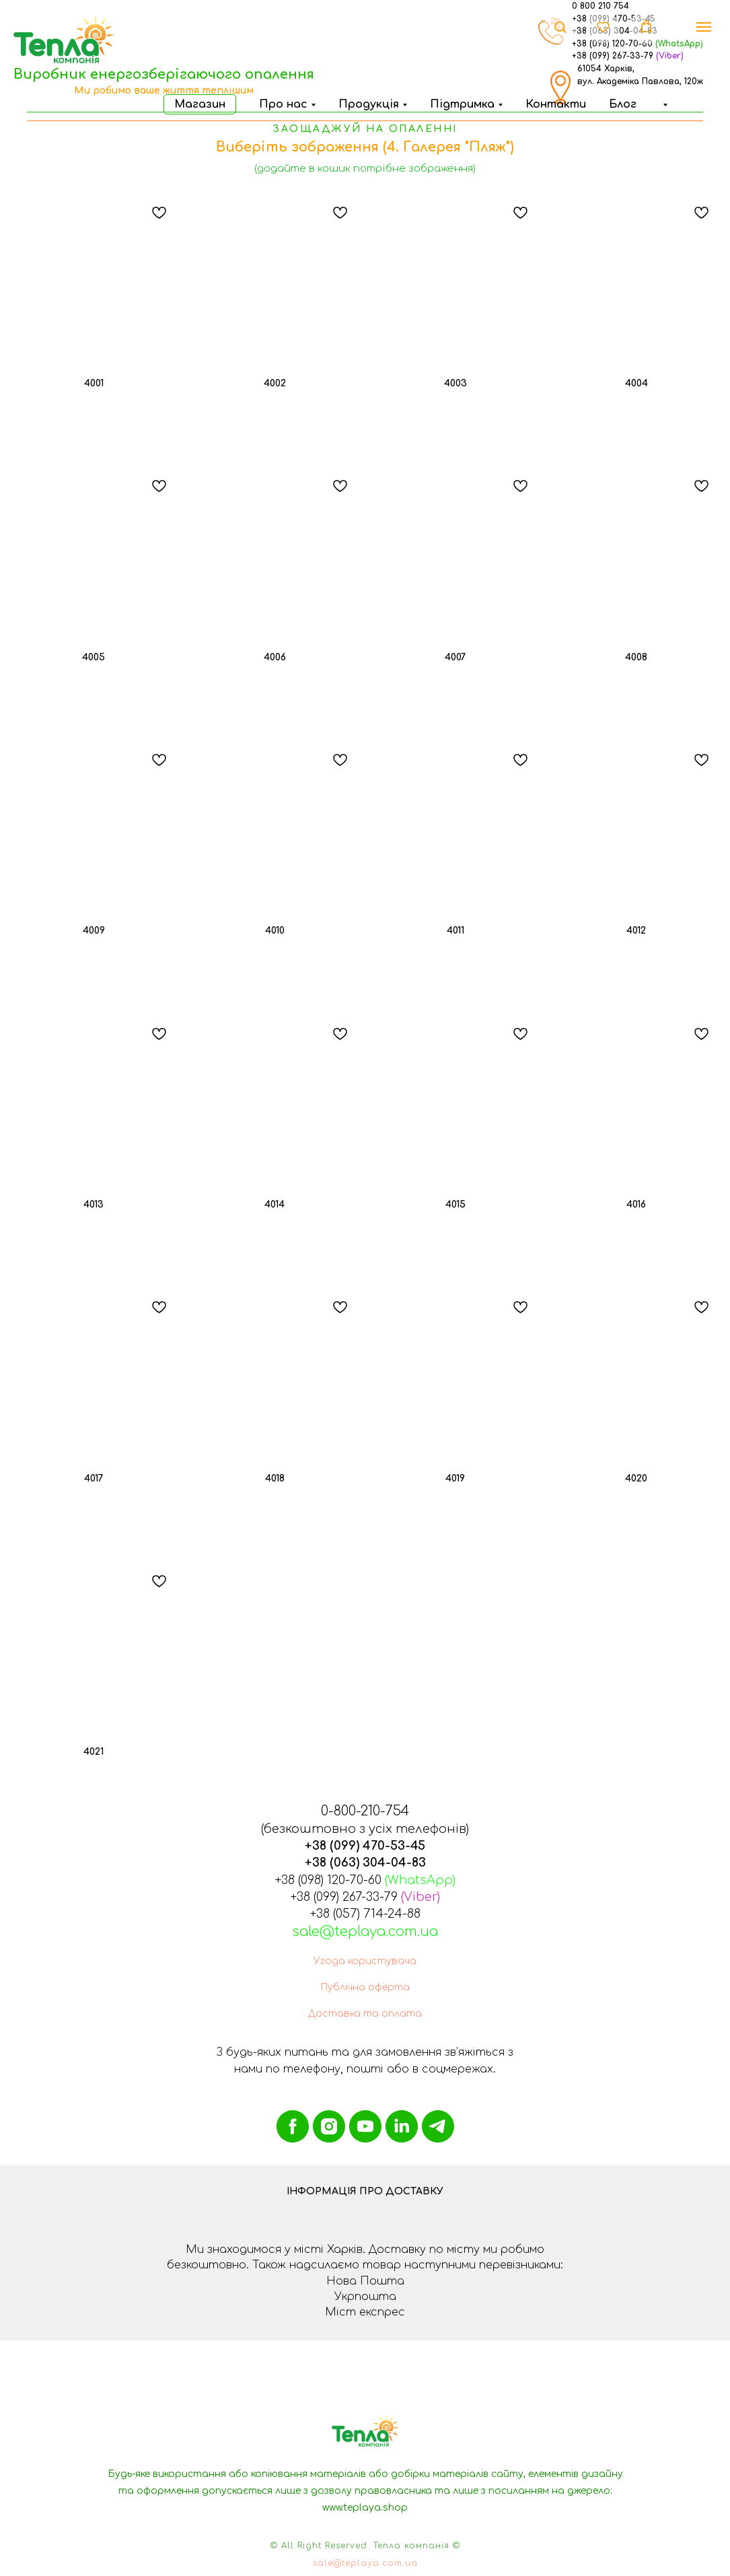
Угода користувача (365, 1961)
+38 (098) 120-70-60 (328, 1880)
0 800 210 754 (600, 6)
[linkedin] (402, 2126)
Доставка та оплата (365, 2014)
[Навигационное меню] (703, 27)
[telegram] (438, 2126)
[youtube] (365, 2126)
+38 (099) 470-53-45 (365, 1845)
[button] (663, 104)
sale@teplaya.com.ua (365, 1931)
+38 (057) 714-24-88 (365, 1913)
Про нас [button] (283, 104)
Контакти (555, 104)
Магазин (199, 104)
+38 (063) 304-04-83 (365, 1862)
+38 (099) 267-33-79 (612, 56)
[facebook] (293, 2126)
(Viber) (670, 56)
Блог (622, 104)
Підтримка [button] (462, 104)
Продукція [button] (368, 104)
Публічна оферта (365, 1987)
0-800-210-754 (365, 1811)
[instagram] (329, 2126)
